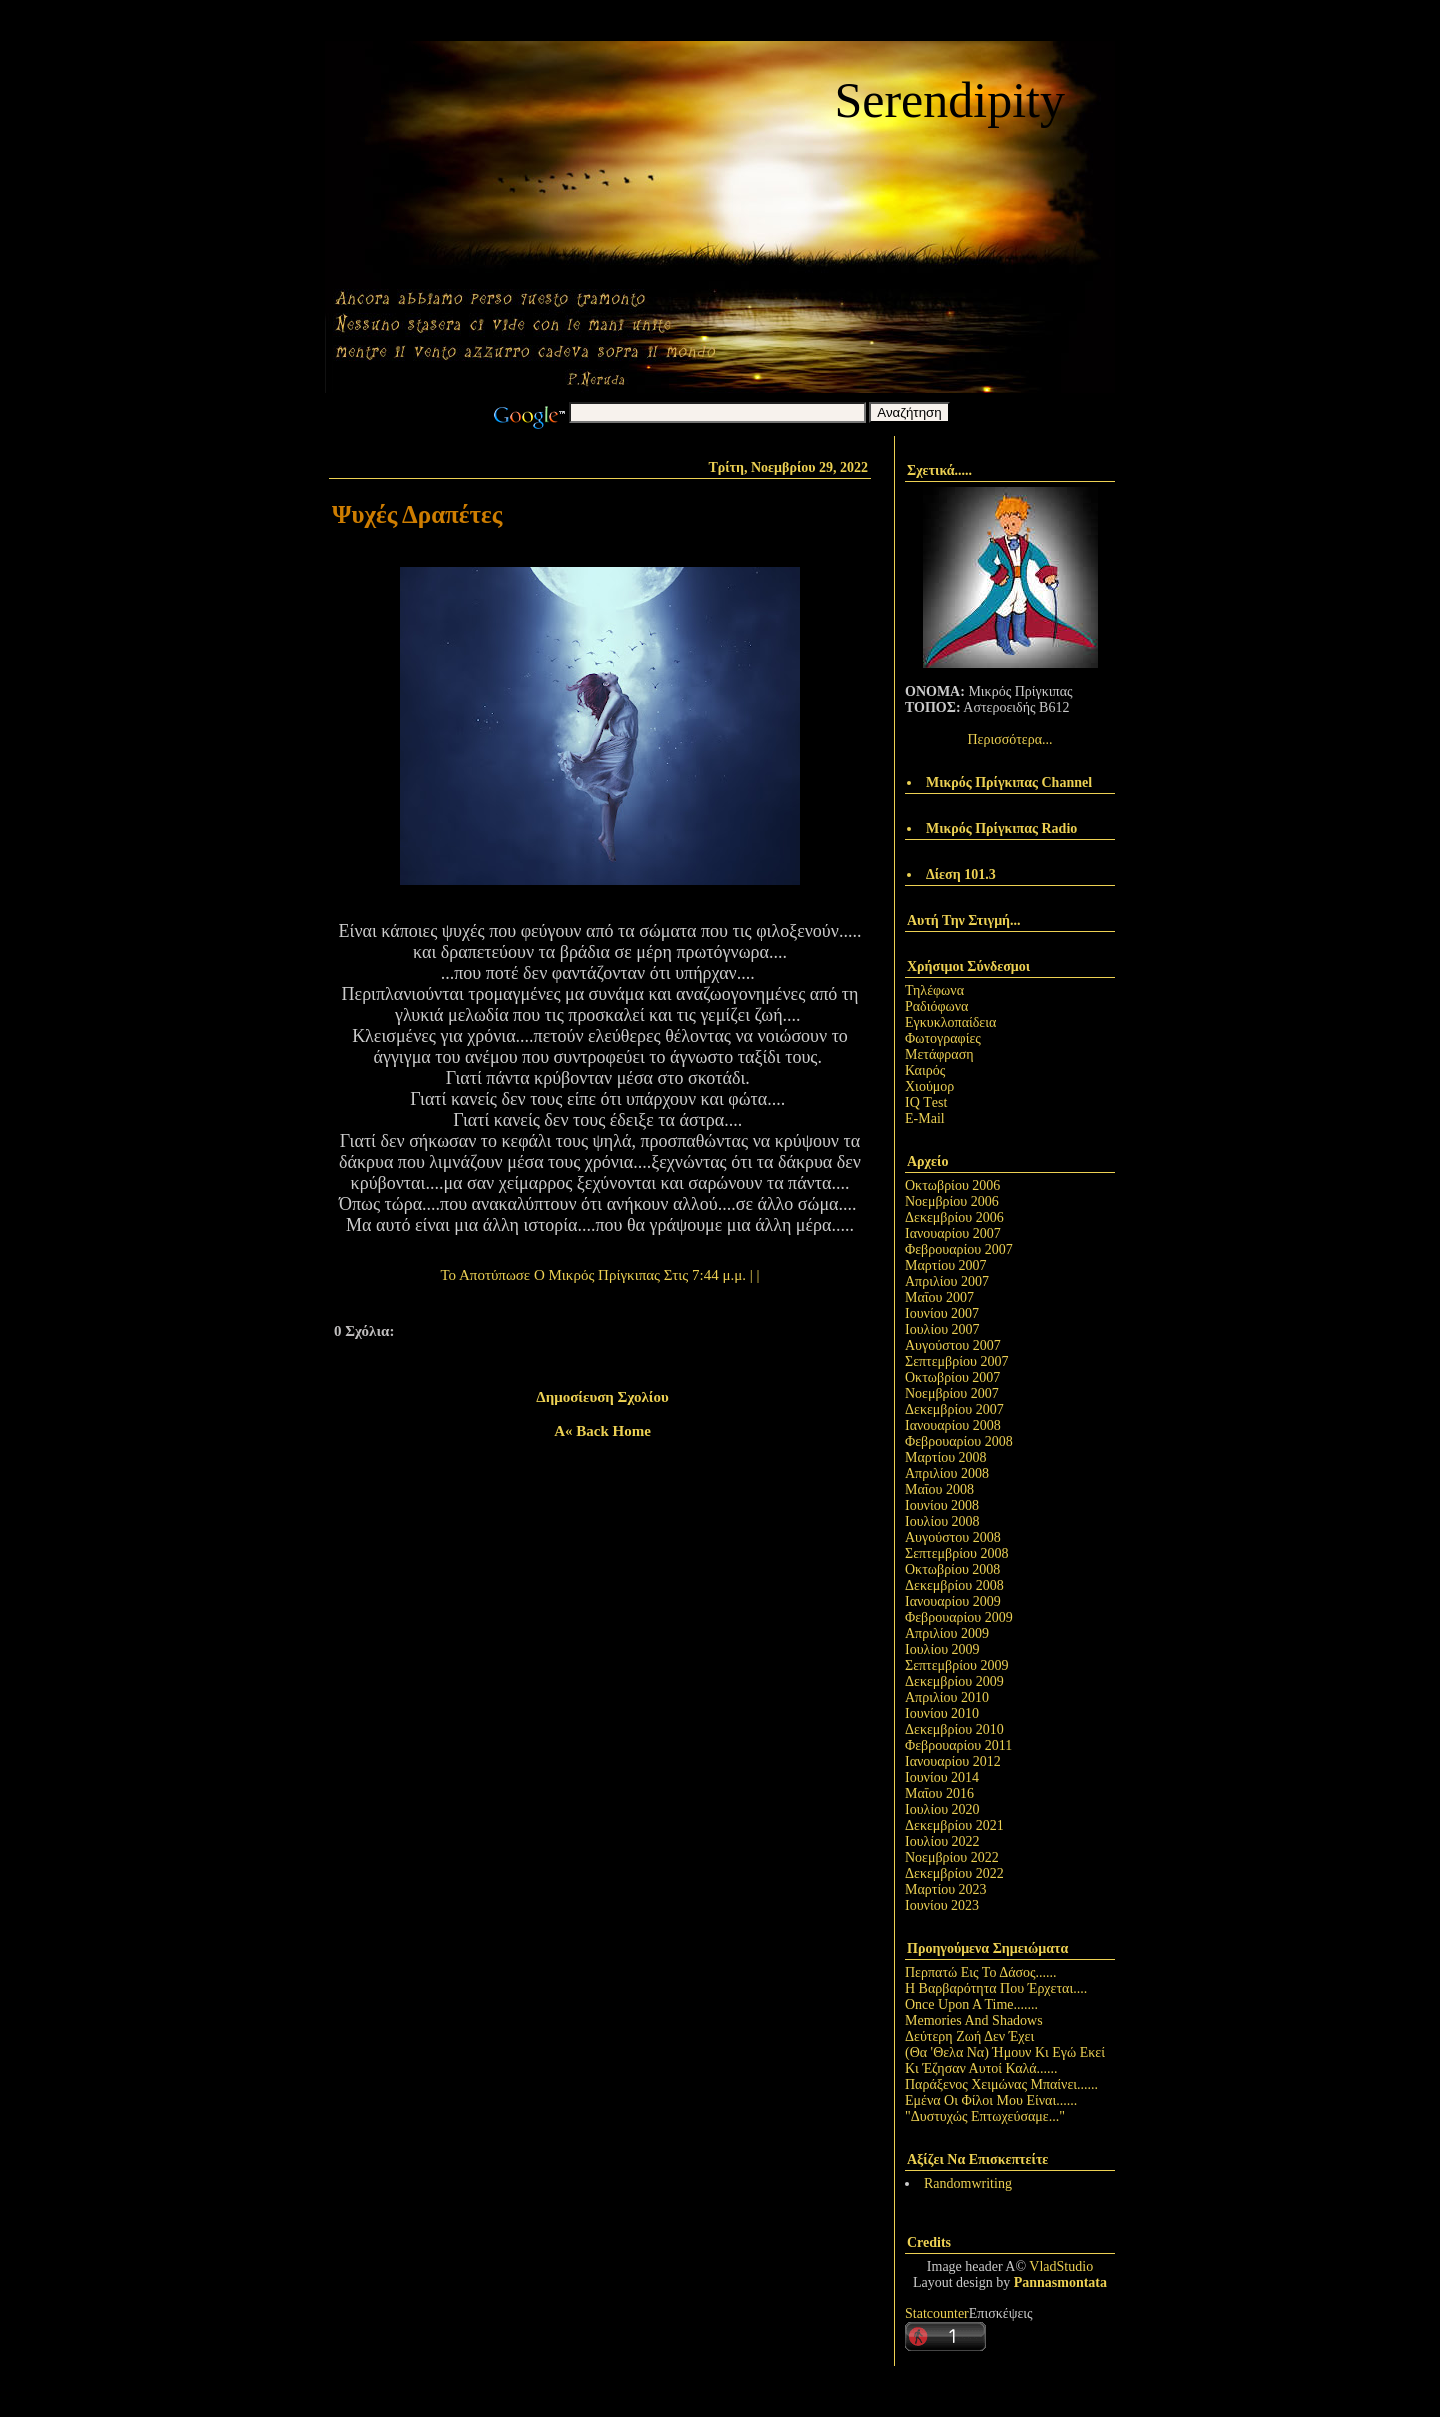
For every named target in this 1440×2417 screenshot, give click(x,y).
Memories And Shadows (974, 2020)
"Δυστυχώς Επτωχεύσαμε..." (985, 2116)
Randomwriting (968, 2183)
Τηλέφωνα (934, 990)
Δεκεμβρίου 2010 (954, 1729)
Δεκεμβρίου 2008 (954, 1585)
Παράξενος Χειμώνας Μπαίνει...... (1001, 2084)
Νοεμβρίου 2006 (952, 1201)
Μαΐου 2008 (939, 1489)
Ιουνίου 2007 (942, 1313)
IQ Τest (926, 1102)
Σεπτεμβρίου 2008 (956, 1553)
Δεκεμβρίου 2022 (954, 1873)
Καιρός (925, 1070)
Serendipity (949, 100)
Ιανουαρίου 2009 (953, 1601)
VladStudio (1061, 2266)
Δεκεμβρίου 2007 (954, 1409)
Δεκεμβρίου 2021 (954, 1825)
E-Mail (925, 1118)
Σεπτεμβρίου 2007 (956, 1361)
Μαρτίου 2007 (946, 1265)
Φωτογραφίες (943, 1038)
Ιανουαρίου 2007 (953, 1233)
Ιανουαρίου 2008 (953, 1425)
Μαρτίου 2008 (946, 1457)
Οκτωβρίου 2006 (952, 1185)
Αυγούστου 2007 (953, 1345)
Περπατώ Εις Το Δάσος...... (981, 1972)
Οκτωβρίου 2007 (952, 1377)
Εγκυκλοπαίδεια (950, 1022)
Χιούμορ (929, 1086)
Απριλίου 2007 (947, 1281)
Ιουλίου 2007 (942, 1329)
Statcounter (937, 2313)
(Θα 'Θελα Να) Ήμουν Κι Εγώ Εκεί (1005, 2052)
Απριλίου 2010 (947, 1697)
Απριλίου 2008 (947, 1473)
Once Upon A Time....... (971, 2004)
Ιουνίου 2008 (942, 1505)
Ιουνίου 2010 (942, 1713)
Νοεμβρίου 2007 (952, 1393)
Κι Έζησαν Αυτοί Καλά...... (981, 2068)
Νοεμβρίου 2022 (952, 1857)
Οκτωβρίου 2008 (952, 1569)
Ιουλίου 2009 (942, 1649)
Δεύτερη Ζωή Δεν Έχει (969, 2036)
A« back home (602, 1431)
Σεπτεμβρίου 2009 (956, 1665)
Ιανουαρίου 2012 (953, 1761)
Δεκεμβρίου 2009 (954, 1681)
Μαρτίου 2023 (946, 1889)
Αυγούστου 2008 (953, 1537)
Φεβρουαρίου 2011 (958, 1745)
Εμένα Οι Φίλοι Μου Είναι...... (991, 2100)
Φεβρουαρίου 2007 (959, 1249)
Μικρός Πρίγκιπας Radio (1001, 828)
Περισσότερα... (1009, 739)
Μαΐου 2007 (939, 1297)
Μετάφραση (939, 1054)
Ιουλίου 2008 (942, 1521)
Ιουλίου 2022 (942, 1841)
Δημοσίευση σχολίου (602, 1397)
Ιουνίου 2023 (942, 1905)
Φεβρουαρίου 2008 (959, 1441)
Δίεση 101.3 (961, 874)
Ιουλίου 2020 (942, 1809)
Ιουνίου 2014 (942, 1777)
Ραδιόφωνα (936, 1006)
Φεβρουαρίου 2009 (959, 1617)
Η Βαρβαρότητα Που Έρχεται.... (996, 1988)
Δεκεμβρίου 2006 (954, 1217)
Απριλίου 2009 (947, 1633)
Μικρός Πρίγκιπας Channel (1009, 782)
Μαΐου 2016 (939, 1793)
